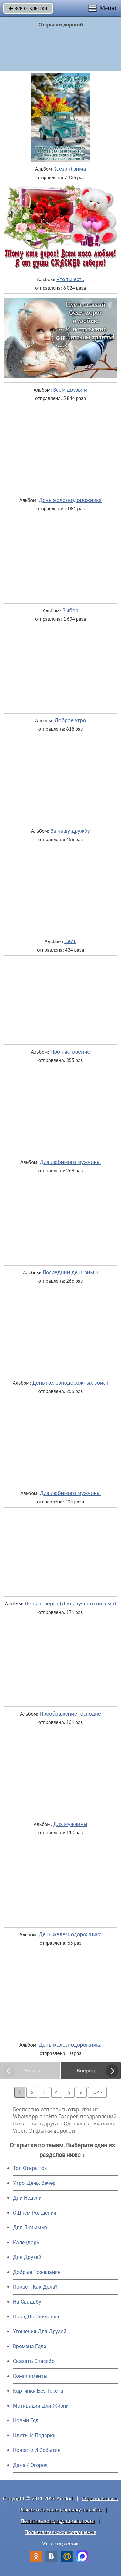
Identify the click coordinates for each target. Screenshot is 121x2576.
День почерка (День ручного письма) (70, 1603)
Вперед (86, 2070)
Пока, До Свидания (36, 2317)
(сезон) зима (70, 169)
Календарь (26, 2242)
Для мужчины (70, 1824)
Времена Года (29, 2346)
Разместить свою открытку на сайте (60, 2509)
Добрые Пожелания (37, 2272)
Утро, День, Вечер (34, 2183)
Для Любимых (30, 2228)
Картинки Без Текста (38, 2391)
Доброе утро (70, 720)
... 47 (97, 2092)
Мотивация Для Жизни (41, 2406)
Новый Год (26, 2421)
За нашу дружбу (70, 831)
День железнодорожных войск (70, 1383)
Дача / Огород (30, 2465)
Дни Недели (27, 2198)
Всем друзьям (70, 389)
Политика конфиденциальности (58, 2521)
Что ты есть (70, 279)
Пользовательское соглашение (60, 2532)
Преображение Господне (70, 1713)
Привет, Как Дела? (35, 2287)
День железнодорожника (70, 500)
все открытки (28, 8)
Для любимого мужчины (70, 1162)
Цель (70, 941)
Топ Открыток (30, 2168)
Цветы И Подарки (34, 2435)
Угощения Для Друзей (39, 2331)
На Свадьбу (27, 2302)
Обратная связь (100, 2498)
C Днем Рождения (34, 2213)
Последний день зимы (70, 1272)
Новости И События (37, 2450)
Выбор (70, 610)
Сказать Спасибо (34, 2361)
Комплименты (30, 2376)
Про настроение (70, 1051)
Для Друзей (27, 2257)
